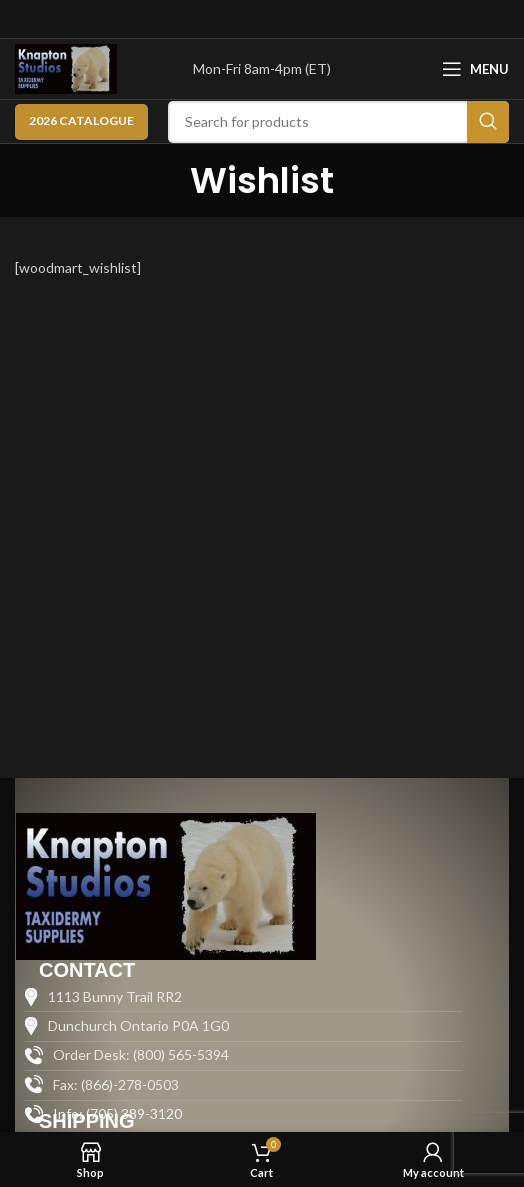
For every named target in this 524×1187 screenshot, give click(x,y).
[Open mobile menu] (475, 69)
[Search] (338, 122)
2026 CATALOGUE (81, 120)
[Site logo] (66, 67)
